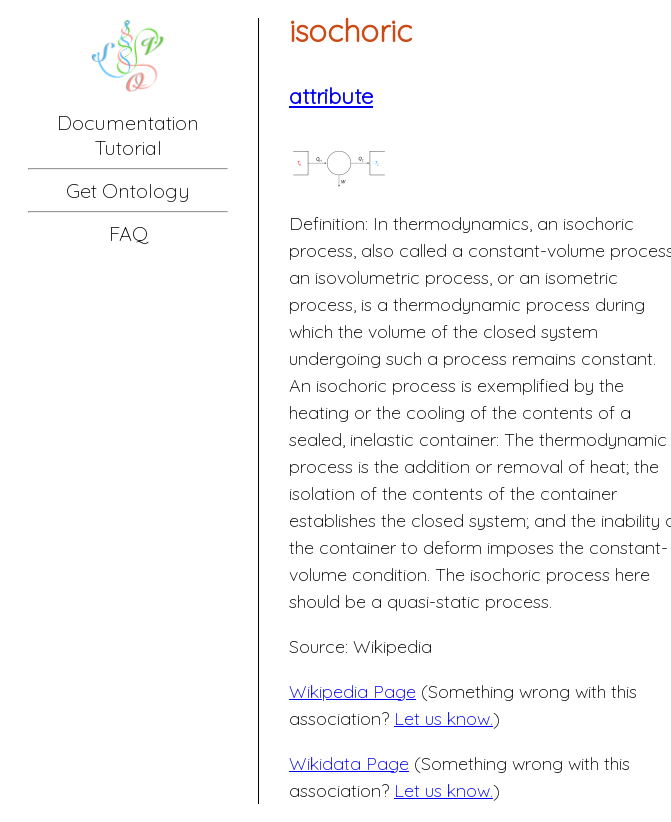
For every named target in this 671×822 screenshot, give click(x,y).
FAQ (128, 233)
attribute (331, 96)
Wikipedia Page (352, 691)
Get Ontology (128, 190)
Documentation (128, 122)
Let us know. (443, 718)
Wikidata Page (349, 763)
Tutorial (128, 147)
